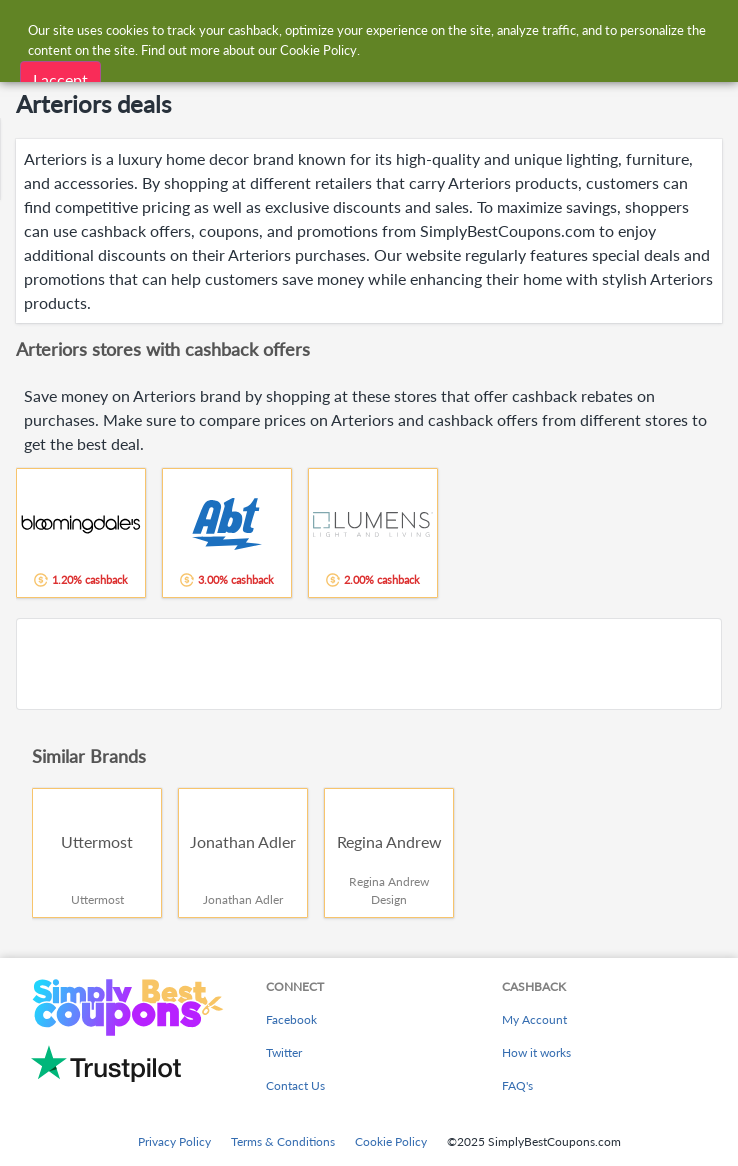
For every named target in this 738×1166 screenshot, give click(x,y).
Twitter (284, 1052)
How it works (536, 1052)
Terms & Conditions (283, 1141)
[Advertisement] (369, 664)
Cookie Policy (391, 1141)
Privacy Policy (174, 1141)
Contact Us (295, 1085)
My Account (534, 1019)
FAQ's (517, 1085)
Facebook (291, 1019)
